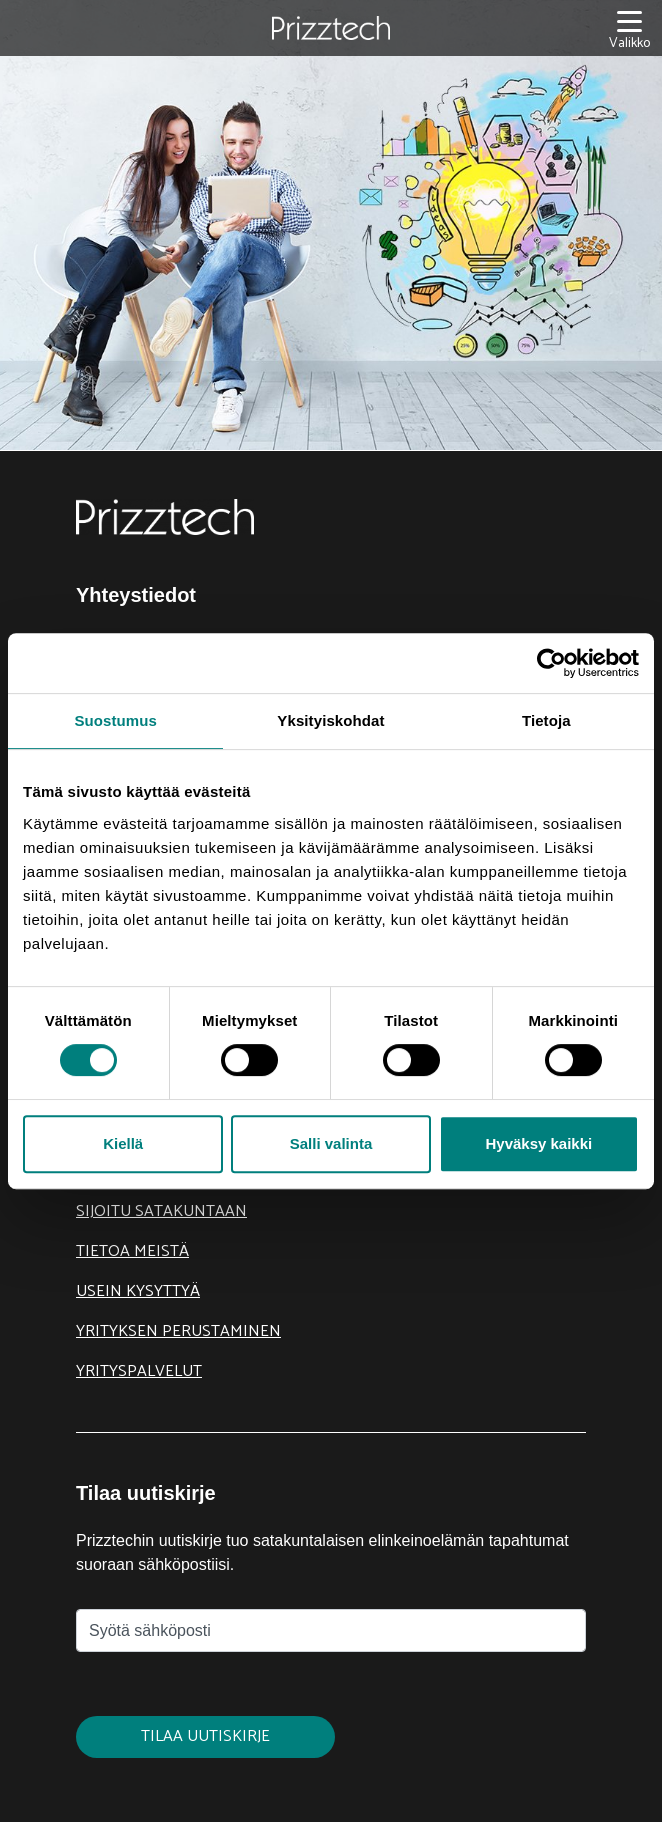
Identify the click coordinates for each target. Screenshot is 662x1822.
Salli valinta (331, 1143)
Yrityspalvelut (139, 1371)
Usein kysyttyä (138, 1291)
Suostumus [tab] (115, 720)
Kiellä (123, 1143)
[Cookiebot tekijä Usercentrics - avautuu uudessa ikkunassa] (551, 663)
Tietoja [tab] (546, 720)
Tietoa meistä (132, 1251)
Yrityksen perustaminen (178, 1331)
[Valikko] (629, 28)
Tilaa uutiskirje (205, 1736)
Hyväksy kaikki (538, 1143)
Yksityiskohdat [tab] (330, 720)
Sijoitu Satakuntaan (161, 1211)
